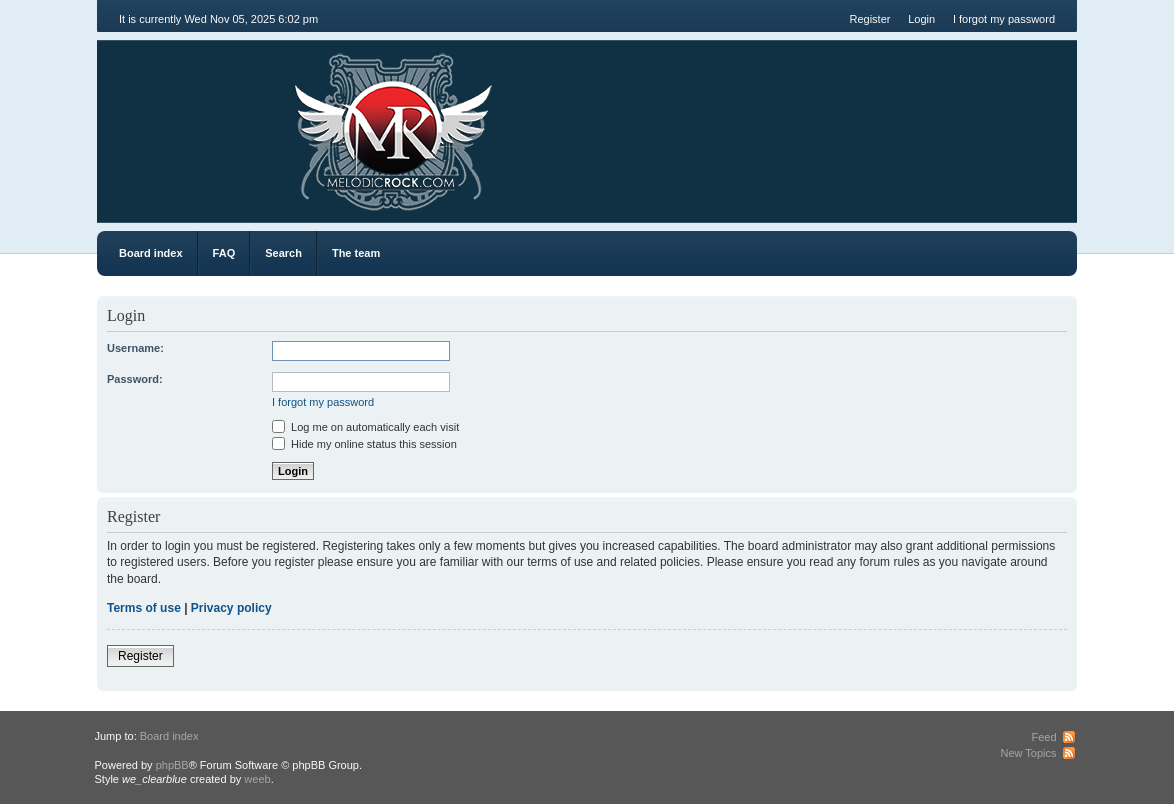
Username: (135, 348)
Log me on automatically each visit (365, 427)
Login (921, 19)
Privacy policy (231, 608)
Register (869, 19)
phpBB (172, 765)
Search (283, 253)
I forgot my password (1004, 19)
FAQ (224, 253)
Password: (135, 379)
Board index (151, 253)
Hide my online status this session (364, 444)
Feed (1043, 737)
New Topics (1028, 753)
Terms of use (144, 608)
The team (356, 253)
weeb (257, 779)
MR (209, 119)
